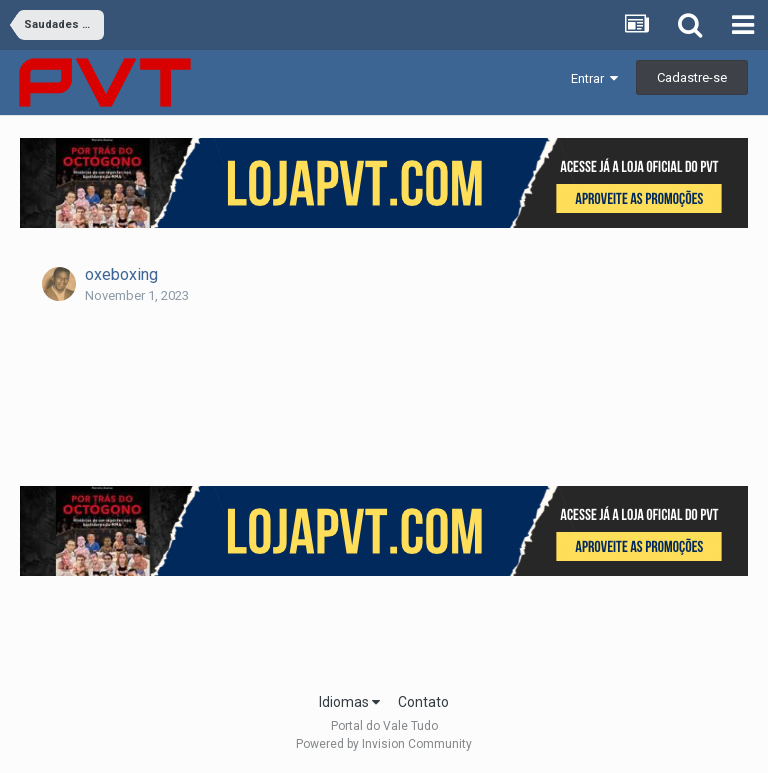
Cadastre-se (692, 77)
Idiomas (349, 702)
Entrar (594, 78)
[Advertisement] (384, 628)
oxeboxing (121, 274)
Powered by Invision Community (384, 744)
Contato (423, 702)
